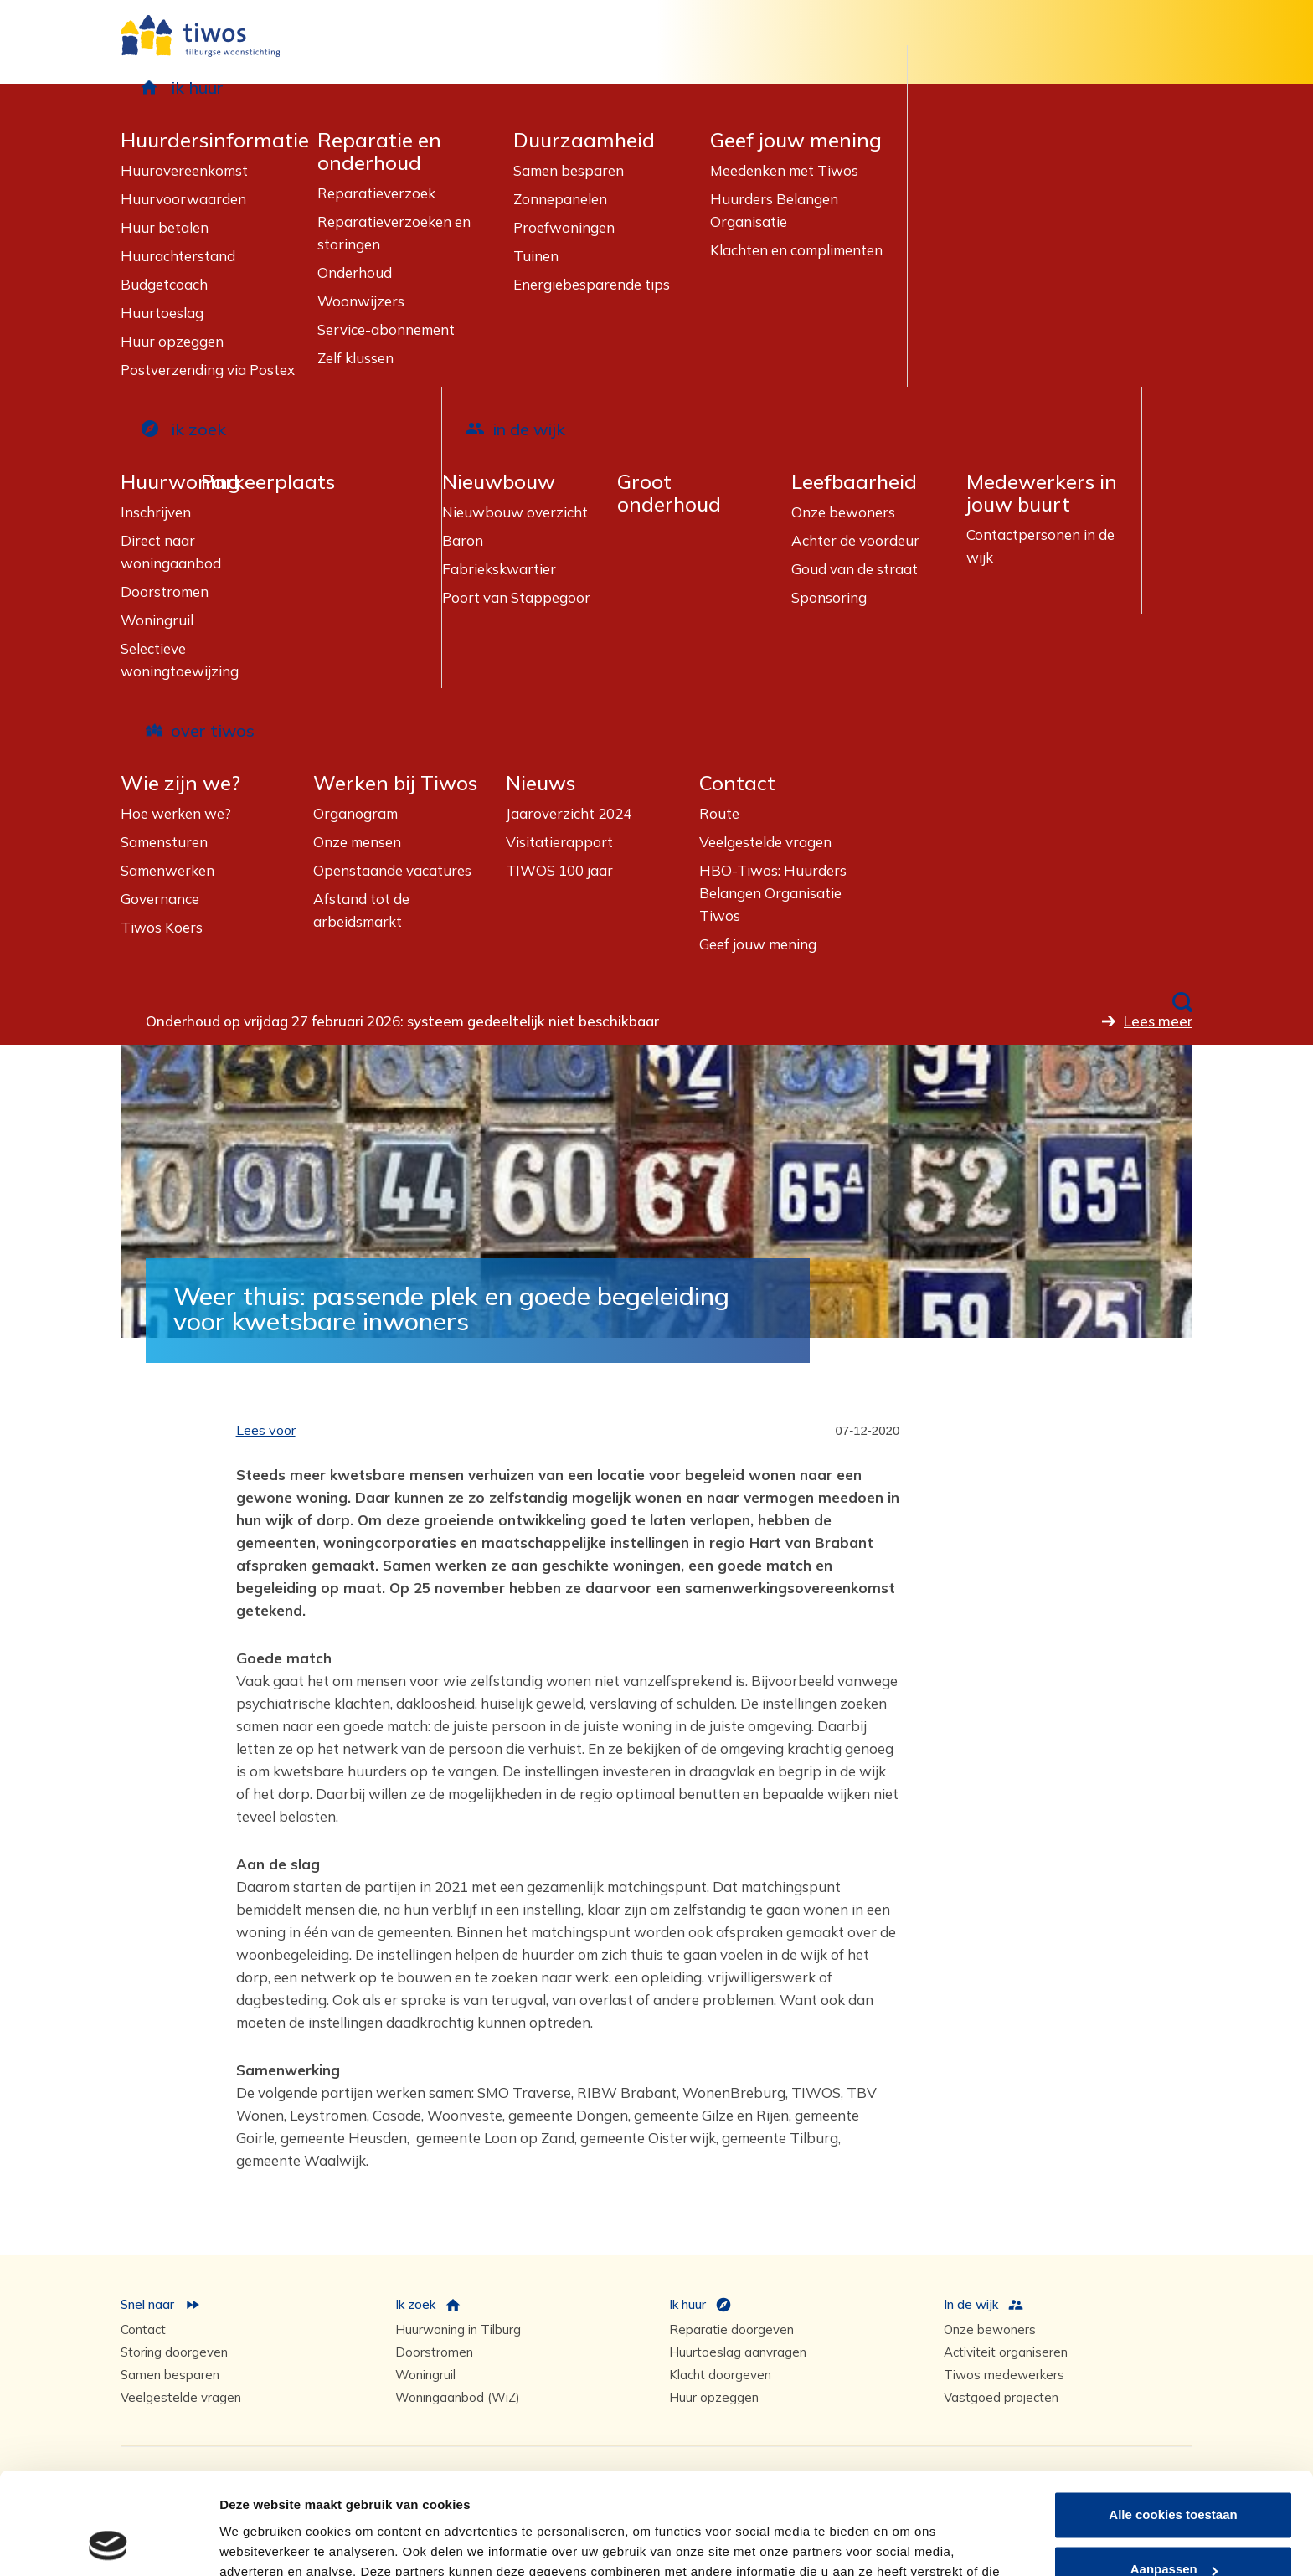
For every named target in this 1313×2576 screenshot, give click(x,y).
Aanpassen (1174, 2474)
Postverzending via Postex (208, 369)
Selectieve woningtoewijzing (180, 660)
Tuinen (536, 256)
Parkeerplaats (268, 481)
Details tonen (259, 2543)
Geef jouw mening (796, 140)
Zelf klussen (355, 358)
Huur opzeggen (172, 341)
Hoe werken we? (176, 813)
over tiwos (213, 730)
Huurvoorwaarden (183, 199)
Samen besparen (568, 170)
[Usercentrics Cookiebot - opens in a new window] (108, 2543)
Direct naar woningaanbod (171, 552)
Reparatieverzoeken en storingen (394, 233)
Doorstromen (165, 591)
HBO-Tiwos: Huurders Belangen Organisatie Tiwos (773, 892)
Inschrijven (156, 512)
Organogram (355, 813)
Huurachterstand (178, 256)
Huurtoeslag (162, 312)
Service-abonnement (386, 329)
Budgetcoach (164, 284)
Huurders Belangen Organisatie (774, 210)
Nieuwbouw (498, 481)
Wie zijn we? (180, 783)
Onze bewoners (843, 512)
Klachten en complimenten (796, 250)
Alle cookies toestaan (1173, 2420)
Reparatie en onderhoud (379, 151)
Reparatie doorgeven (731, 2329)
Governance (160, 899)
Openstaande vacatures (392, 870)
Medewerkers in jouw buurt (1041, 493)
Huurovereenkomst (184, 170)
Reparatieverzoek (376, 193)
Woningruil (157, 620)
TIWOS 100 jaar (559, 870)
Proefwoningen (564, 227)
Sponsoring (829, 597)
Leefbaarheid (854, 481)
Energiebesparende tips (591, 284)
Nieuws (540, 783)
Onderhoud (354, 272)
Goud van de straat (854, 569)
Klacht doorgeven (720, 2375)
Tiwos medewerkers (1004, 2375)
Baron (462, 540)
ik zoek (198, 429)
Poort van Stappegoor (516, 597)
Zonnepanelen (560, 199)
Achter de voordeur (855, 540)
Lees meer (1158, 1021)
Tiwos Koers (162, 927)
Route (719, 813)
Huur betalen (165, 227)
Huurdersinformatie (215, 140)
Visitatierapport (559, 842)
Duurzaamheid (584, 140)
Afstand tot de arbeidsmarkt (361, 910)
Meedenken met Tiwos (784, 170)
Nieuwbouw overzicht (515, 512)
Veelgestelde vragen (765, 842)
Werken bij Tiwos (395, 783)
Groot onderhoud (669, 493)
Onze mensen (357, 842)
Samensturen (164, 842)
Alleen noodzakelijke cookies (1173, 2529)
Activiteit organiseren (1006, 2352)
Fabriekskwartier (499, 569)
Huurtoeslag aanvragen (737, 2352)
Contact (737, 783)
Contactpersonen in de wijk (1040, 546)
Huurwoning (180, 481)
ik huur (197, 87)
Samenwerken (167, 870)
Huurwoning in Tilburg (458, 2329)
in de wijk (528, 429)
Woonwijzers (360, 301)
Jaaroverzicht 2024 (568, 813)
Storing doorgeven (174, 2352)
